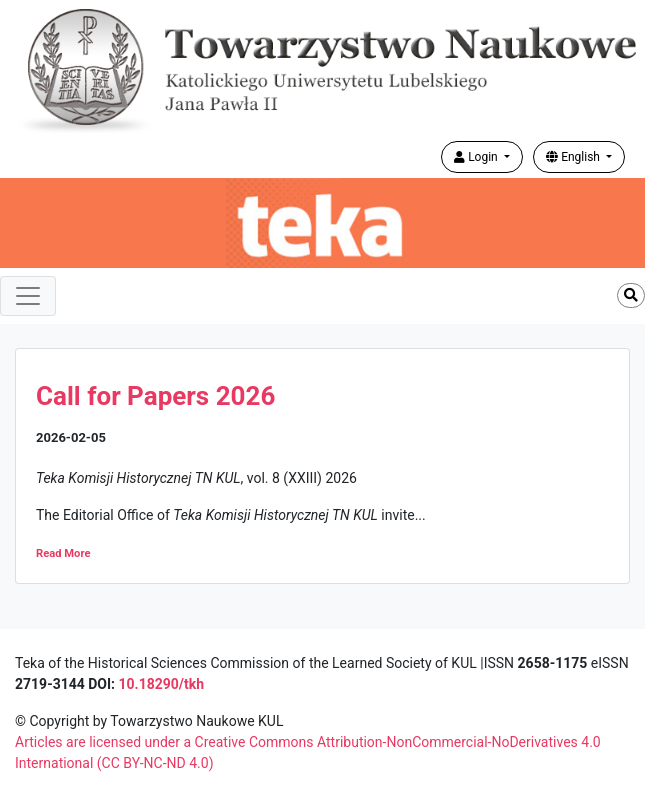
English (574, 157)
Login (477, 157)
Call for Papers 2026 (155, 396)
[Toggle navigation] (28, 296)
